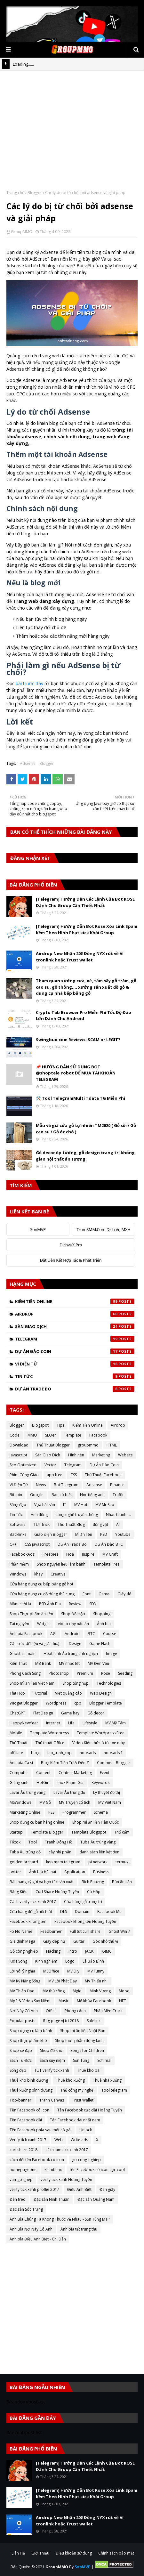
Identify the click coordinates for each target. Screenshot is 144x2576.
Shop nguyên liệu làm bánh (61, 1564)
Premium (85, 1673)
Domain (82, 1911)
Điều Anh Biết (79, 2189)
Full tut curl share (85, 1931)
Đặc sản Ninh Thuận (51, 2199)
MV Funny (95, 1971)
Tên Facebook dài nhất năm (75, 2120)
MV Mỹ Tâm (115, 1723)
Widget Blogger (24, 1703)
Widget (43, 1623)
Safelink (93, 2020)
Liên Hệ (18, 2553)
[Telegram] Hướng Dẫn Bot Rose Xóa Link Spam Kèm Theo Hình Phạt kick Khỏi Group (86, 929)
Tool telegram (114, 2090)
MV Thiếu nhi (96, 1981)
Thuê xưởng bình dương (31, 2090)
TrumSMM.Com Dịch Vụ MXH (104, 1229)
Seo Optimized (23, 1465)
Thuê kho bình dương (29, 2080)
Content (43, 1772)
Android (72, 1633)
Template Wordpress (49, 1733)
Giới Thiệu (40, 2553)
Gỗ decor (95, 1713)
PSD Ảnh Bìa (50, 1604)
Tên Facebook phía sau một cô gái (40, 2130)
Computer (19, 1772)
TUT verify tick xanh (51, 2070)
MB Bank (43, 1663)
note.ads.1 (113, 1752)
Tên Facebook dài (26, 2120)
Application (74, 1872)
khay (38, 1574)
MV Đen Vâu (98, 1663)
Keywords (100, 1782)
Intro (72, 1951)
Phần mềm (19, 1564)
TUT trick (42, 1524)
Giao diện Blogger (50, 1534)
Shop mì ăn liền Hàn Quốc (95, 1822)
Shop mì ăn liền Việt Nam (32, 1683)
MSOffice (51, 1971)
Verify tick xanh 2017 (28, 2140)
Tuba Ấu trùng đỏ (25, 1852)
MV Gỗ (45, 1802)
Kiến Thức (18, 1663)
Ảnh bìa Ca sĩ (21, 1762)
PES (51, 1812)
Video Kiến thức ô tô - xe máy (98, 1743)
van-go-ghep (21, 2179)
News (41, 1484)
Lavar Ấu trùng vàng (27, 1792)
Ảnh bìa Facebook (26, 1633)
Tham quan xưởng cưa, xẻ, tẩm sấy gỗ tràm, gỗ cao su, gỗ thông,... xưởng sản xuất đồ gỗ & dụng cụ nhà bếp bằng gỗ (86, 987)
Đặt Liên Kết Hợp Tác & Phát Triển (71, 1260)
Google (37, 1494)
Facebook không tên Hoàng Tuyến (85, 1921)
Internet (53, 1723)
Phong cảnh (75, 2010)
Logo (70, 1961)
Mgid (77, 1991)
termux (122, 1862)
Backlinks (18, 1534)
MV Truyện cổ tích (74, 1802)
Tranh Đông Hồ (58, 1842)
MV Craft (110, 1554)
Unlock (85, 2130)
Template (72, 1435)
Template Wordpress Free (100, 1733)
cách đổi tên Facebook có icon (37, 2159)
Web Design (101, 1693)
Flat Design (43, 1713)
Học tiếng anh (92, 1494)
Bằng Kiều (19, 1891)
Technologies (109, 1683)
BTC (91, 1633)
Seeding (125, 1673)
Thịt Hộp (17, 1693)
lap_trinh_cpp (59, 1752)
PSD (103, 1534)
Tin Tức (74, 1376)
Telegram (74, 1339)
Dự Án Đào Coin (74, 1351)
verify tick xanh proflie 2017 (34, 2189)
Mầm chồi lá (20, 1604)
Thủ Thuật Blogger (53, 1445)
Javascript (18, 1455)
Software (18, 1524)
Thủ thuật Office (50, 1743)
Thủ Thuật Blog (71, 1524)
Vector (50, 1465)
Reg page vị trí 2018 (61, 2020)
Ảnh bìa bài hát (42, 1872)
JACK (89, 1951)
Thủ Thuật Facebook (103, 1475)
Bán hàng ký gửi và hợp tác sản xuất (42, 1881)
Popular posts (22, 2020)
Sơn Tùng (81, 2060)
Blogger (35, 192)
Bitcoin (16, 1494)
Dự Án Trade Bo (74, 1389)
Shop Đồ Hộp (73, 1613)
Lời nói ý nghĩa (22, 1971)
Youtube (123, 1534)
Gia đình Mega (22, 1941)
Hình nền (76, 1455)
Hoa (70, 1554)
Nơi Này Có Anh (24, 2010)
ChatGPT (17, 1713)
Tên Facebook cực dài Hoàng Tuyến (89, 2110)
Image (111, 1653)
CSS (73, 1475)
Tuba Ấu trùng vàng (98, 1842)
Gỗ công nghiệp (24, 1951)
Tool (32, 1842)
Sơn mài (104, 2060)
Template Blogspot (88, 1832)
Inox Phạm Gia (71, 1782)
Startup (16, 1832)
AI (118, 1524)
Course (109, 1633)
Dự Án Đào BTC (109, 1544)
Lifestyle (90, 1723)
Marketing (101, 1455)
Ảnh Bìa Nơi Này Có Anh (31, 2229)
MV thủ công (54, 1991)
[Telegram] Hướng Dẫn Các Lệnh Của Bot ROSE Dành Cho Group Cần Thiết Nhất (85, 902)
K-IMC (106, 1951)
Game (104, 1594)
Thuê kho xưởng (70, 2080)
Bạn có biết (62, 1494)
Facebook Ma (109, 1911)
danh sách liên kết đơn (99, 1852)
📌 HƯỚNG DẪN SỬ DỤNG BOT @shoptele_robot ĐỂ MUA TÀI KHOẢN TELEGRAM (76, 1073)
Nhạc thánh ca (119, 1514)
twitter (15, 1872)
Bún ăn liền (122, 1881)
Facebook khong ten (28, 1921)
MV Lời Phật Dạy (62, 1981)
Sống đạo (18, 1504)
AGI (53, 1633)
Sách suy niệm (52, 2060)
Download (19, 1445)
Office (51, 2010)
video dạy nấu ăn (73, 1623)
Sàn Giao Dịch (74, 1326)
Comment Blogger (113, 1762)
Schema (101, 1812)
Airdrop (74, 1314)
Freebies (50, 1554)
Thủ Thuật (19, 1743)
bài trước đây (29, 683)
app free (54, 1475)
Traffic (118, 1494)
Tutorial (40, 1693)
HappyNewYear (24, 1723)
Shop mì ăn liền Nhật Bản (82, 2030)
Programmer (74, 1812)
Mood (124, 1991)
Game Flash (99, 1643)
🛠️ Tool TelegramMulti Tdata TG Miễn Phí (80, 1098)
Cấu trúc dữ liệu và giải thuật (35, 1643)
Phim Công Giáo (24, 1475)
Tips (60, 1425)
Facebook (98, 1435)
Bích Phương (93, 1881)
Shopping (101, 1613)
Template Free (106, 1564)
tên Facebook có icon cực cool (97, 2169)
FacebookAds (22, 1554)
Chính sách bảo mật (116, 2553)
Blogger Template (105, 1703)
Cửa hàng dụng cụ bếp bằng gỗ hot (41, 1584)
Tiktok (15, 1842)
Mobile (16, 1733)
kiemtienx (53, 2169)
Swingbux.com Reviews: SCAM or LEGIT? (78, 1039)
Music (64, 2001)
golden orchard (24, 1862)
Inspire (88, 1554)
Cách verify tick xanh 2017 (33, 1901)
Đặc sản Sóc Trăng (26, 2209)
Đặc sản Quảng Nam (96, 2199)
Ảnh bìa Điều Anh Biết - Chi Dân (38, 2239)
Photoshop (59, 1673)
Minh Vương (100, 1991)
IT (64, 1504)
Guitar (78, 1941)
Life (71, 1723)
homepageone (23, 2169)
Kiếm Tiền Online (74, 1301)
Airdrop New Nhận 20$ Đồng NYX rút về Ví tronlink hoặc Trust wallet (80, 957)
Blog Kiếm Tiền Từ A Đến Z (65, 1762)
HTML (112, 1445)
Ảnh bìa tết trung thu (78, 2229)
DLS (63, 1911)
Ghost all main (23, 1653)
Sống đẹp (18, 2070)
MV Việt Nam (109, 1802)
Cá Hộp (93, 1891)
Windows (18, 1574)
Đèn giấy (107, 2189)
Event (104, 1772)
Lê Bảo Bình (93, 1961)
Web (58, 2140)
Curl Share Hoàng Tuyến (57, 1891)
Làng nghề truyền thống (77, 1514)
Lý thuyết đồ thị (106, 1792)
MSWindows (20, 1802)
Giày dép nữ (54, 1941)
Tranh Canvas (51, 2100)
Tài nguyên (19, 1623)
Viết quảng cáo (68, 1693)
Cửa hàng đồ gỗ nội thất (31, 1911)
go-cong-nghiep (86, 2159)
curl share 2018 (23, 2149)
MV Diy (73, 1971)
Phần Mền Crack (108, 2010)
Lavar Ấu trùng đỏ (69, 1792)
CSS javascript (37, 1544)
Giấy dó (124, 1594)
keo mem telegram (63, 1862)
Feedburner (51, 1931)
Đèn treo (18, 2199)
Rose (105, 1673)
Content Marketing (75, 1772)
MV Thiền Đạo (22, 1991)
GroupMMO (21, 231)
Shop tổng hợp (75, 1683)
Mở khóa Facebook (94, 2001)
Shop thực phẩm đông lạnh (79, 2040)
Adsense (28, 763)
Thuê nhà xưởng (107, 2080)
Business (101, 1872)
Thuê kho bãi (88, 2070)
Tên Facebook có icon (29, 2110)
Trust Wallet (82, 2100)
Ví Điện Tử (74, 1364)
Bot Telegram (66, 1484)
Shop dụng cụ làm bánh (31, 2030)
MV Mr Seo (104, 1504)
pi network (98, 1862)
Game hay (70, 1713)
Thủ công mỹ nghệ (76, 2090)
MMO (32, 1435)
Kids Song (18, 1961)
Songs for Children (87, 2050)
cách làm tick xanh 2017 (66, 2149)
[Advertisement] (72, 135)
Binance (117, 1484)
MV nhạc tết (69, 1663)
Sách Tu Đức (21, 2060)
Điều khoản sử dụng (74, 2553)
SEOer (50, 1435)
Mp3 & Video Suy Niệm (30, 2001)
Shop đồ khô (51, 2050)
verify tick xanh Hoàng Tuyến (66, 2179)
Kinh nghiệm (46, 1961)
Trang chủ (15, 192)
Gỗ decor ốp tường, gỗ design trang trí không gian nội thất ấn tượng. (85, 1156)
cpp (77, 1703)
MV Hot (80, 1504)
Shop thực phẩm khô (28, 2040)
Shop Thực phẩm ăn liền (31, 1613)
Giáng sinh (19, 1782)
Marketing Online (25, 1812)
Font (87, 1594)
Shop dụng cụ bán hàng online (37, 1822)
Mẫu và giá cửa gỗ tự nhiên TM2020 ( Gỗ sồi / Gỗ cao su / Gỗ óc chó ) (86, 1128)
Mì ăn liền (83, 1534)
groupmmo (88, 1445)
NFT (122, 2001)
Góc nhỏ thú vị (105, 1941)
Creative (58, 1574)
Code (15, 1435)
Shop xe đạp (21, 2050)
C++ (13, 1544)
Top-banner (20, 2100)
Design (75, 1643)
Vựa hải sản (44, 1504)
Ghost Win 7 (119, 1931)
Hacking (53, 1951)
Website (125, 1455)
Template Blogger (47, 1832)
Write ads (79, 2140)
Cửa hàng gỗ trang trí (83, 1901)
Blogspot (40, 1425)
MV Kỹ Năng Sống (25, 1981)
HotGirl (43, 1782)
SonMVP (37, 1229)
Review (75, 1604)
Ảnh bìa (104, 1623)
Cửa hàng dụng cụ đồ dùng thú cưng (42, 1594)
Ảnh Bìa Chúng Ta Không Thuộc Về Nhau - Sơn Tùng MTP (60, 2219)
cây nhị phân (60, 1852)
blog (35, 1752)
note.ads (88, 1752)
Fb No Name (21, 1931)
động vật (100, 1524)
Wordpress (56, 1703)
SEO (92, 1604)
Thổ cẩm (122, 1832)
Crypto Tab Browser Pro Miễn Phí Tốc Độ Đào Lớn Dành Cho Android (83, 1015)
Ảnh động (39, 1514)
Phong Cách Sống (25, 1673)
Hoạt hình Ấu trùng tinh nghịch (71, 1653)
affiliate (16, 1752)
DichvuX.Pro (71, 1245)
